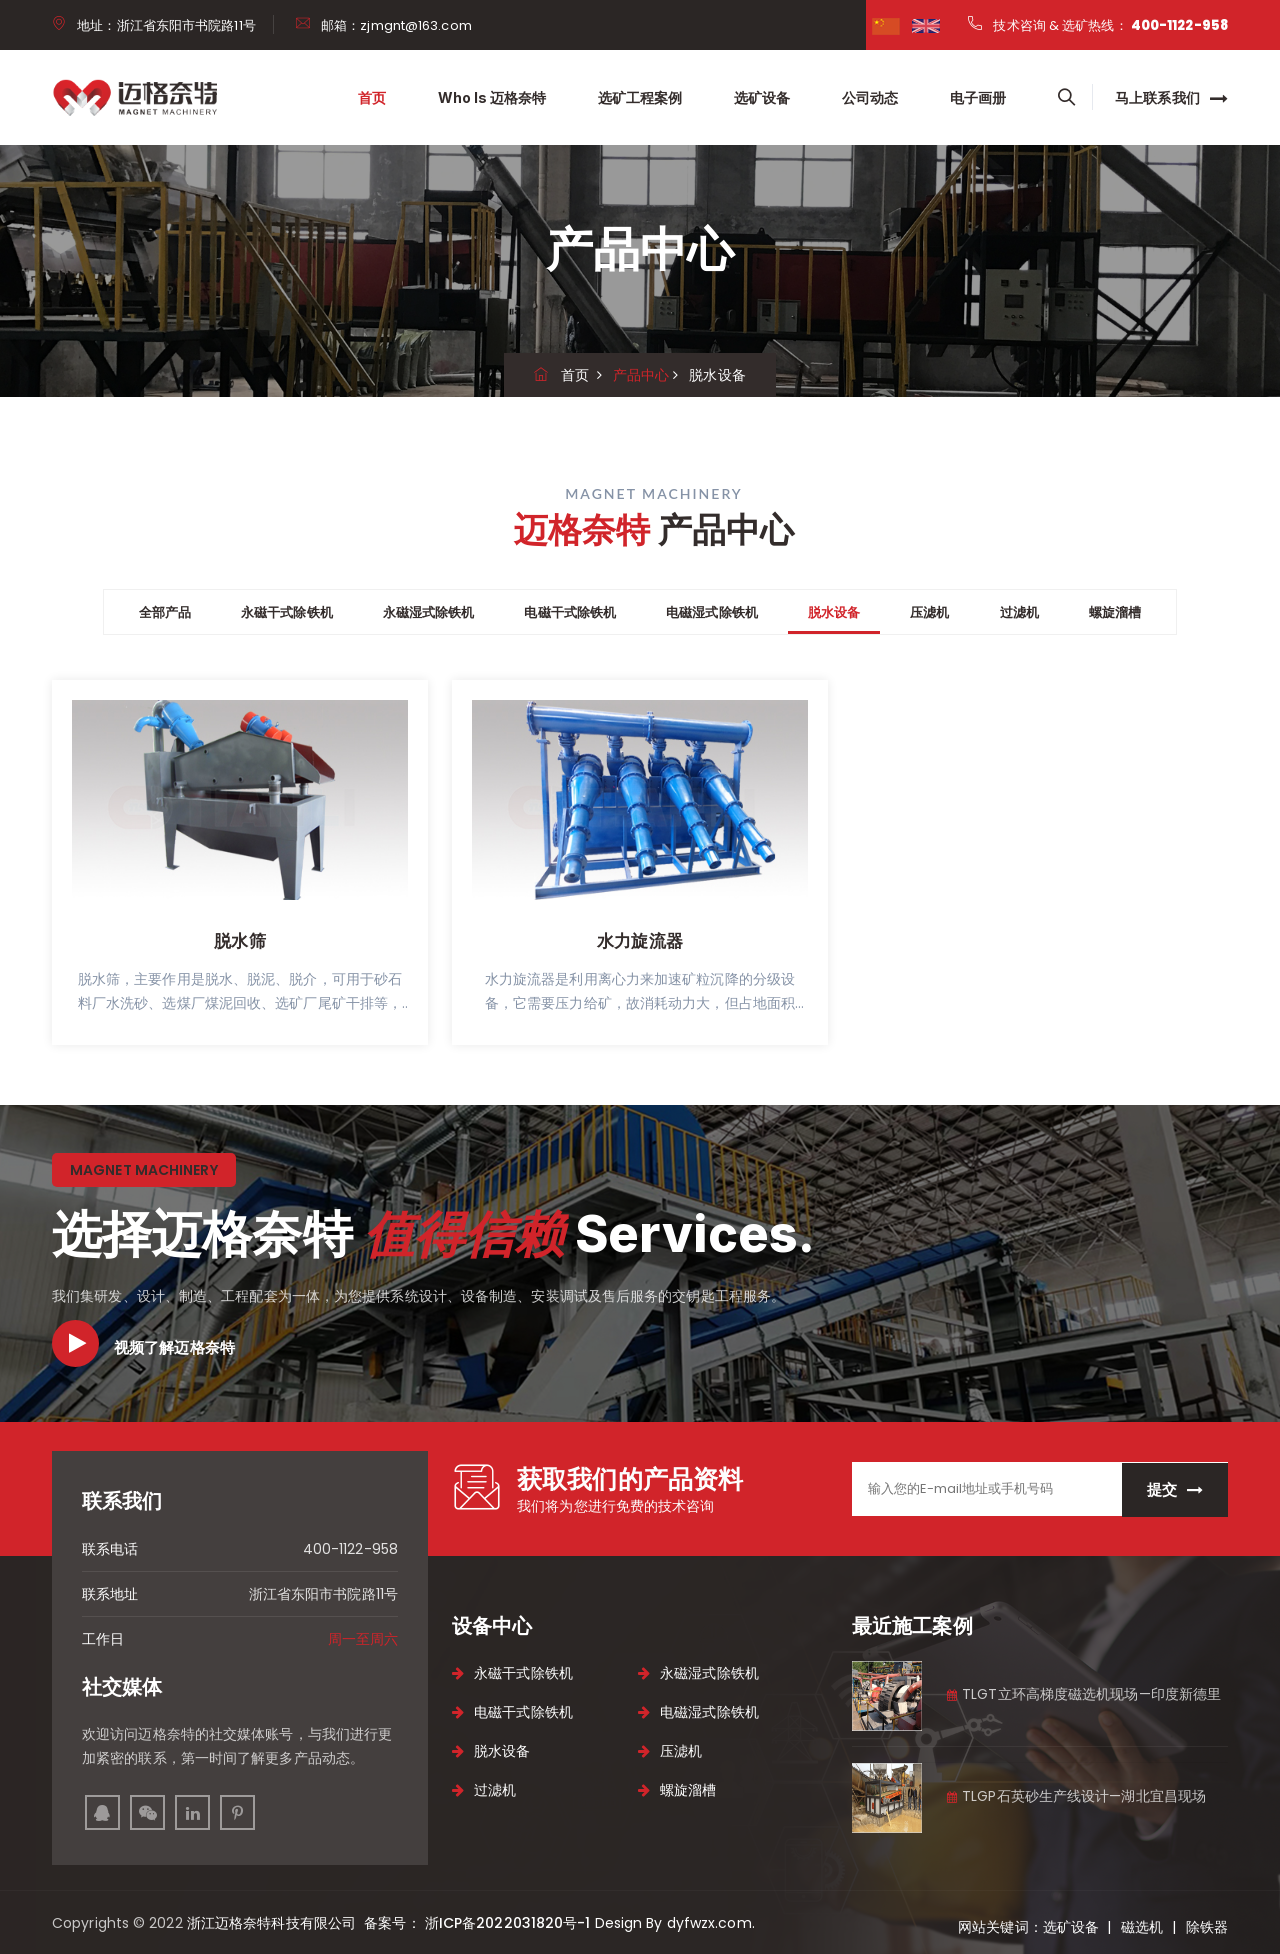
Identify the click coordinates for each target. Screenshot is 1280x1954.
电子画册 (978, 97)
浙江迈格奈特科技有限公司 (273, 1923)
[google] (926, 25)
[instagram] (147, 1812)
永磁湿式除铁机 (429, 612)
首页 (372, 97)
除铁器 (1207, 1927)
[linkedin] (192, 1812)
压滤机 (929, 612)
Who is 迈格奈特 (492, 97)
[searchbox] (1066, 98)
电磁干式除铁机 (570, 612)
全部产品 (165, 612)
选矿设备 (762, 97)
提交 (1175, 1489)
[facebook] (886, 25)
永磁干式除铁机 (287, 612)
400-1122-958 (1179, 25)
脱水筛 (239, 941)
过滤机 (1019, 612)
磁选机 (1142, 1927)
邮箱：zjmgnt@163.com (396, 25)
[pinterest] (237, 1812)
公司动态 (870, 97)
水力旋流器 (640, 941)
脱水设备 (834, 612)
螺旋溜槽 (1115, 612)
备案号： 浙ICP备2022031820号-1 (475, 1923)
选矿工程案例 (640, 97)
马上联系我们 (1171, 98)
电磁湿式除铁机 (712, 612)
